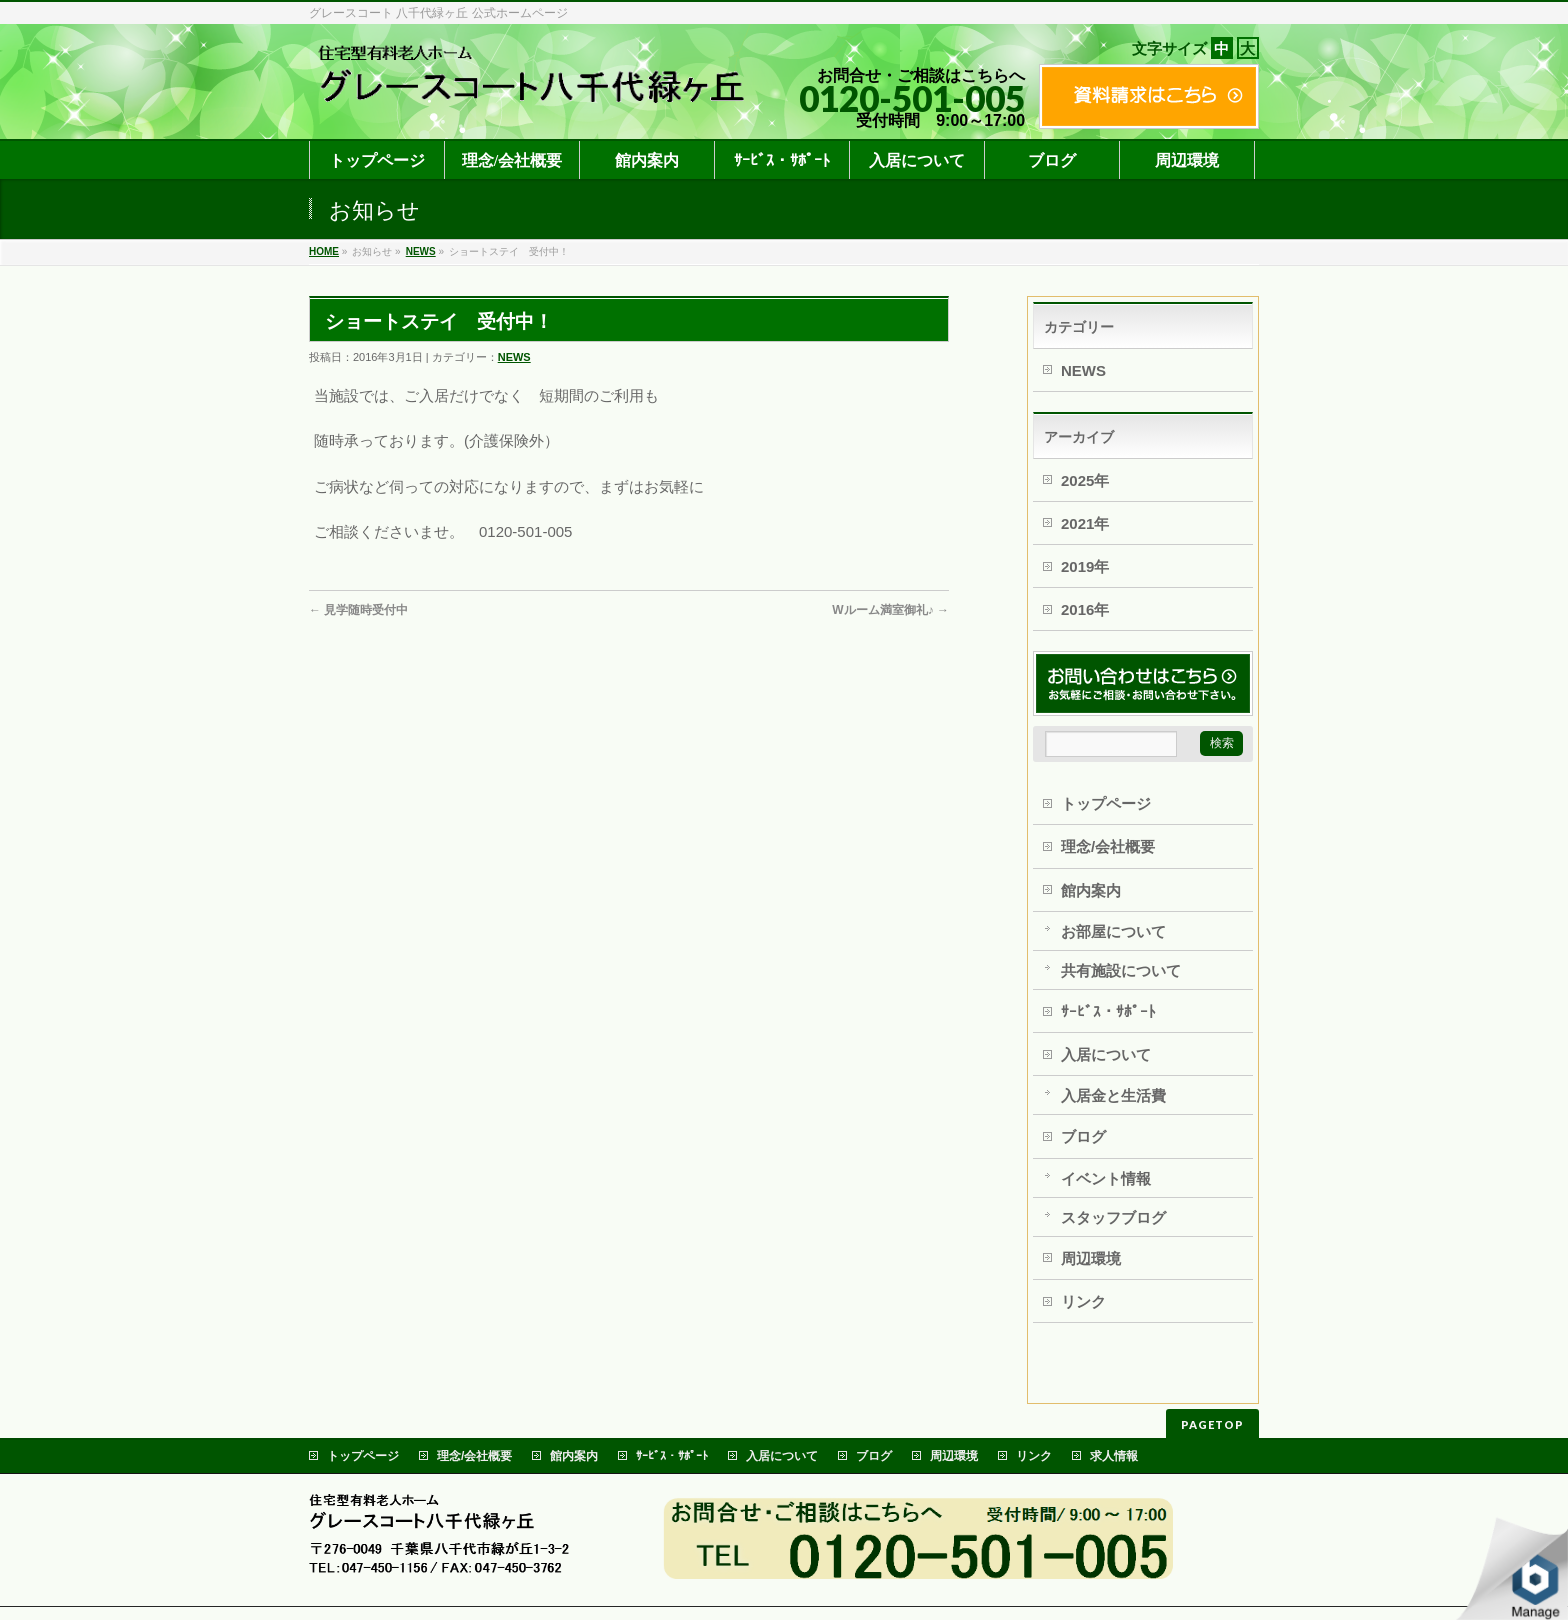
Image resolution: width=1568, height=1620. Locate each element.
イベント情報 (1106, 1178)
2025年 (1085, 480)
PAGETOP (1212, 1424)
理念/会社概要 (1108, 846)
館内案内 (1091, 890)
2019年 (1085, 566)
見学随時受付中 (358, 610)
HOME (324, 251)
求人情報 (1114, 1456)
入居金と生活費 (1113, 1095)
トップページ (1106, 803)
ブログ (1083, 1136)
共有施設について (1121, 970)
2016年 (1085, 609)
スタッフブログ (1113, 1217)
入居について (1106, 1054)
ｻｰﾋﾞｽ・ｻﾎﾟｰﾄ (1108, 1011)
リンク (1083, 1301)
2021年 (1085, 523)
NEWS (421, 251)
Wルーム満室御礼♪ (890, 610)
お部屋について (1113, 931)
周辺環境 (1091, 1258)
